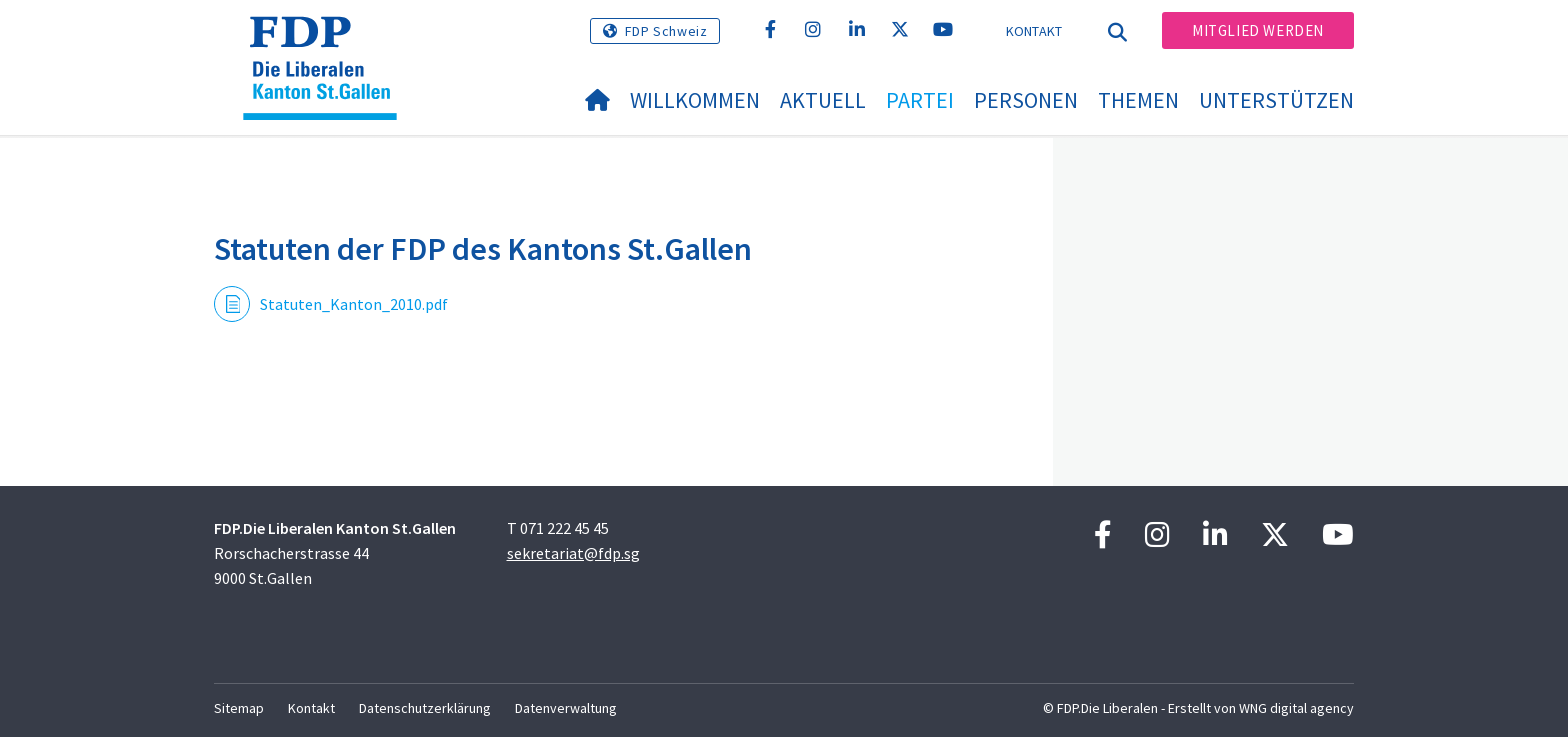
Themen (1138, 100)
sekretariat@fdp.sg (573, 553)
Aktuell (823, 100)
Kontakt (1034, 31)
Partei (920, 100)
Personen (1026, 100)
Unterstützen (1276, 100)
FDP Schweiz (666, 31)
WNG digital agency (1296, 708)
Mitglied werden (1258, 30)
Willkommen (695, 100)
